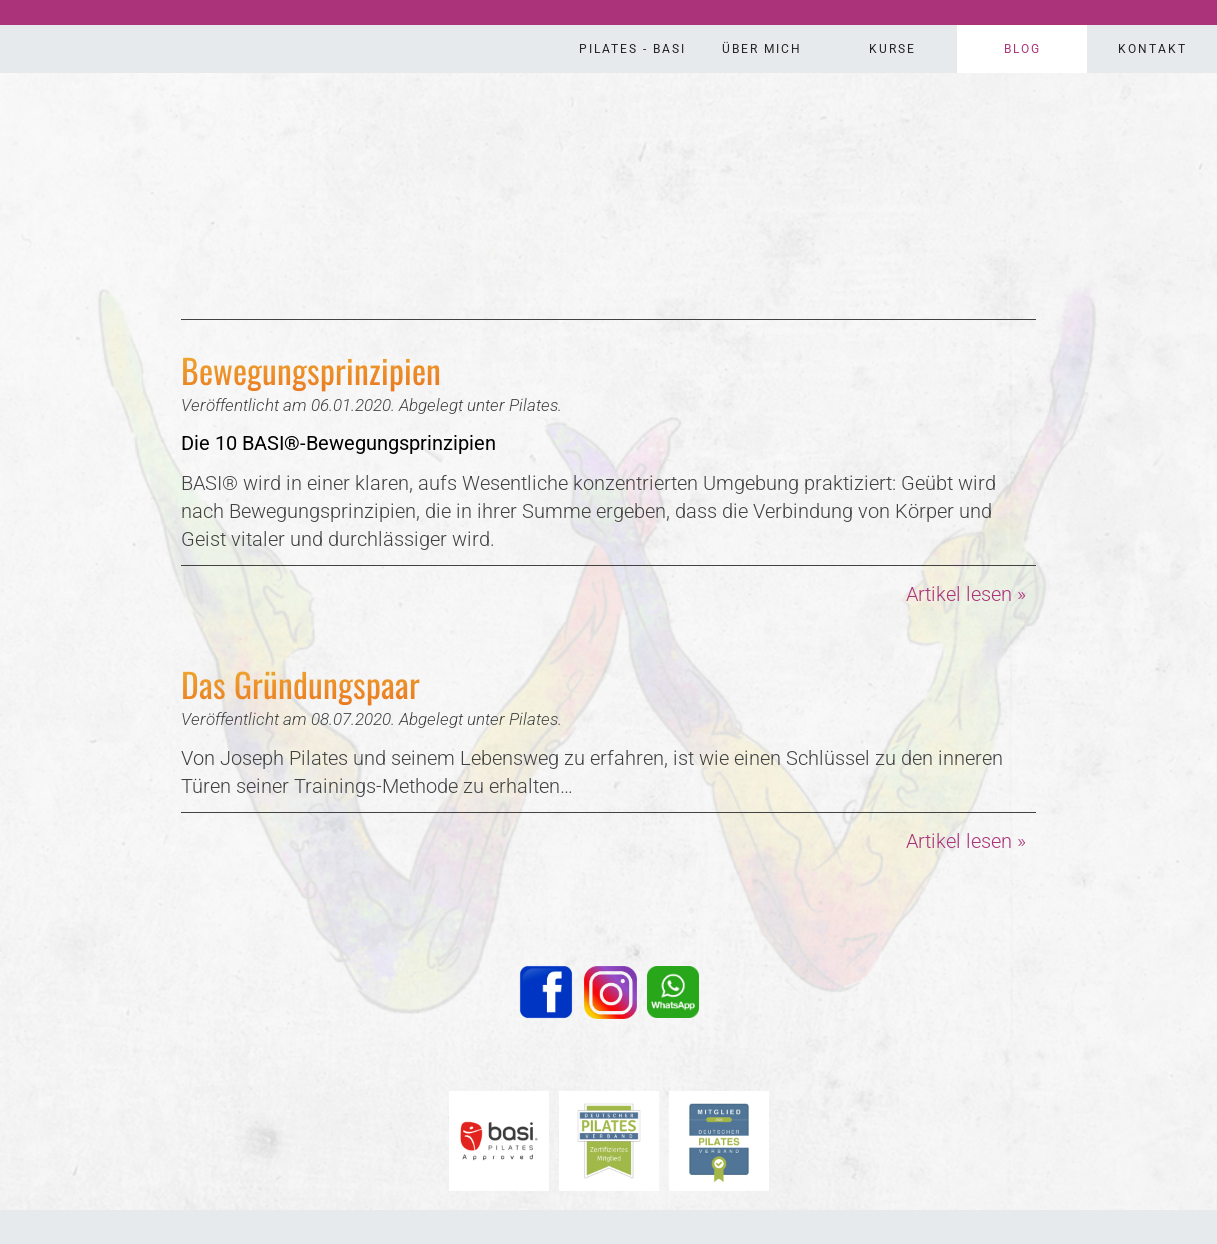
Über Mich (762, 49)
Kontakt (1152, 49)
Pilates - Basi (632, 49)
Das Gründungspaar (300, 684)
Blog (1022, 49)
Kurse (892, 49)
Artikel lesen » (966, 594)
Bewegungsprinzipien (311, 370)
